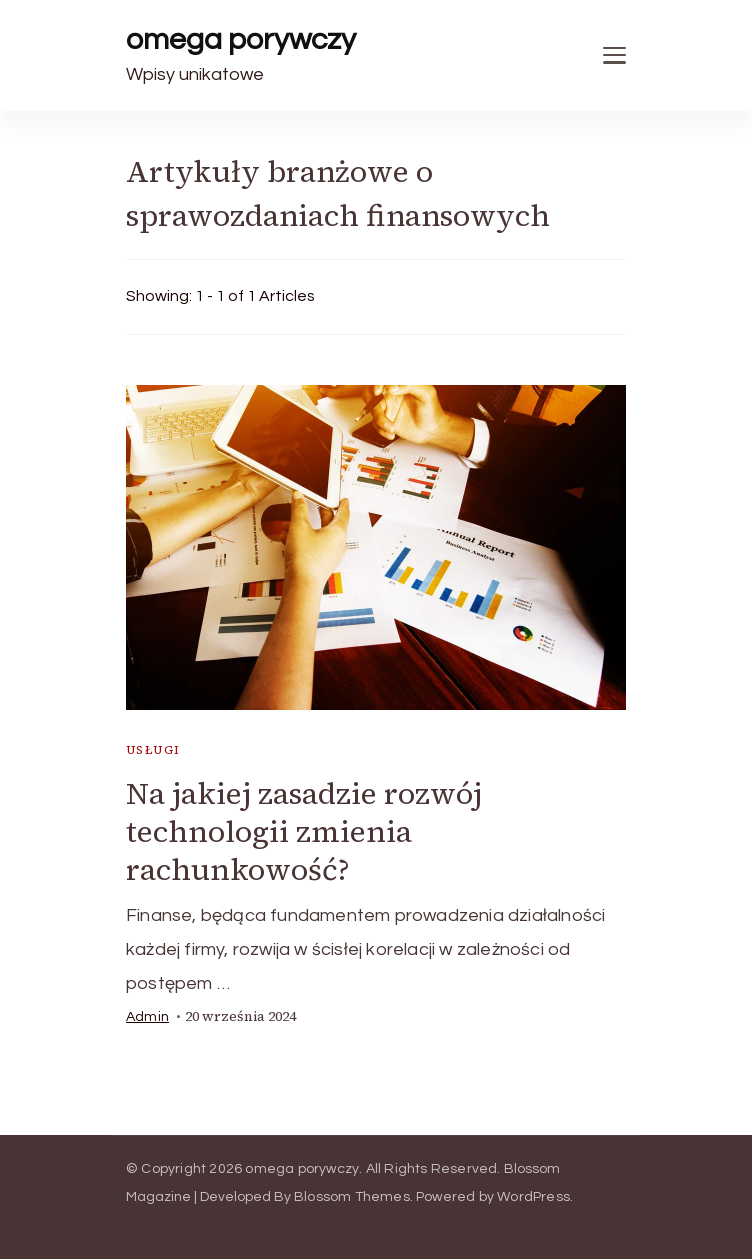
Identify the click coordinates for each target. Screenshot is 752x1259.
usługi (153, 750)
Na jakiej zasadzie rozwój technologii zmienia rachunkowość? (304, 831)
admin (147, 1017)
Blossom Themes (352, 1197)
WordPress (533, 1197)
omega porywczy (241, 39)
